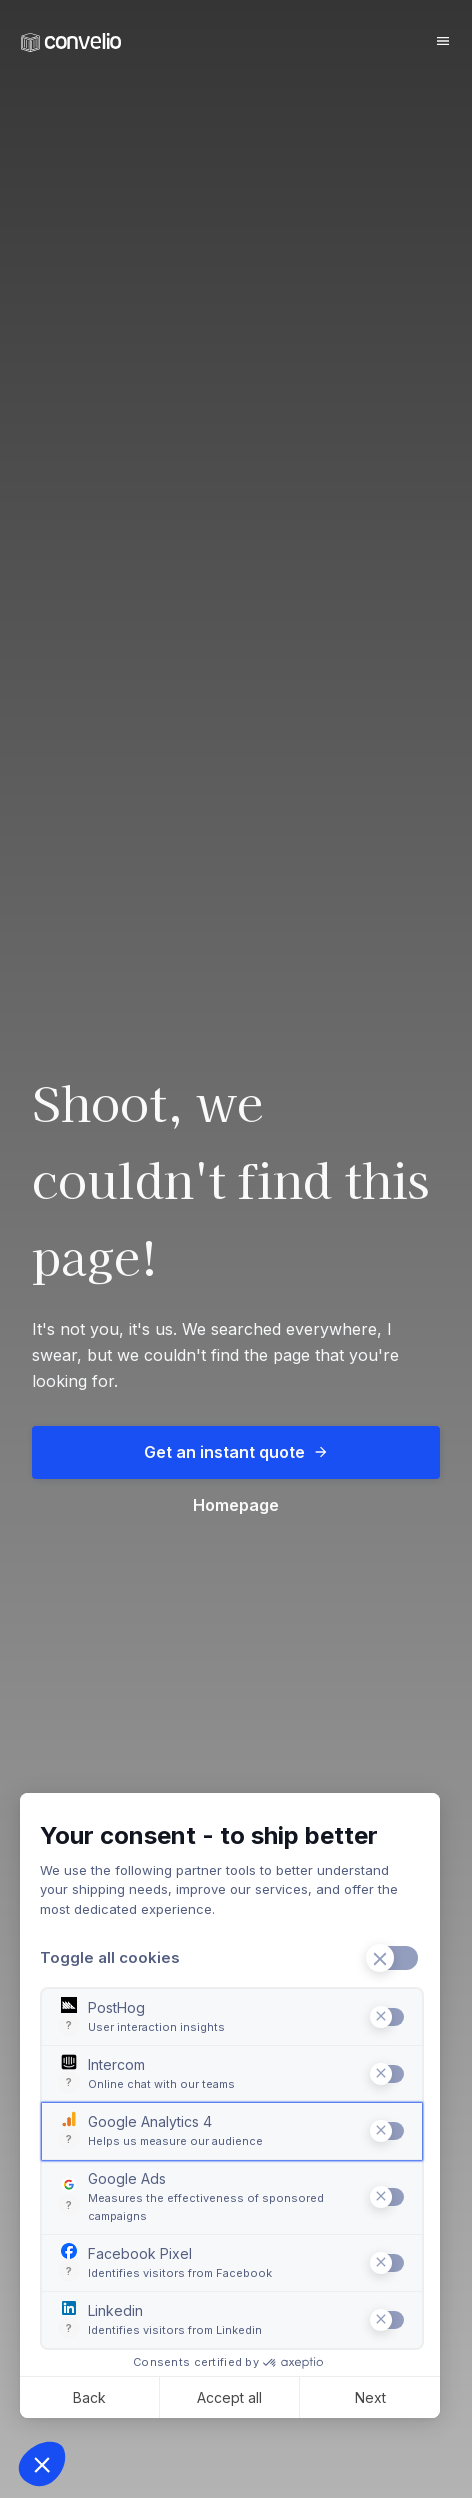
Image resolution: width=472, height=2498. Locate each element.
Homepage (236, 1505)
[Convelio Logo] (71, 42)
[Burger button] (443, 41)
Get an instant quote (236, 1452)
